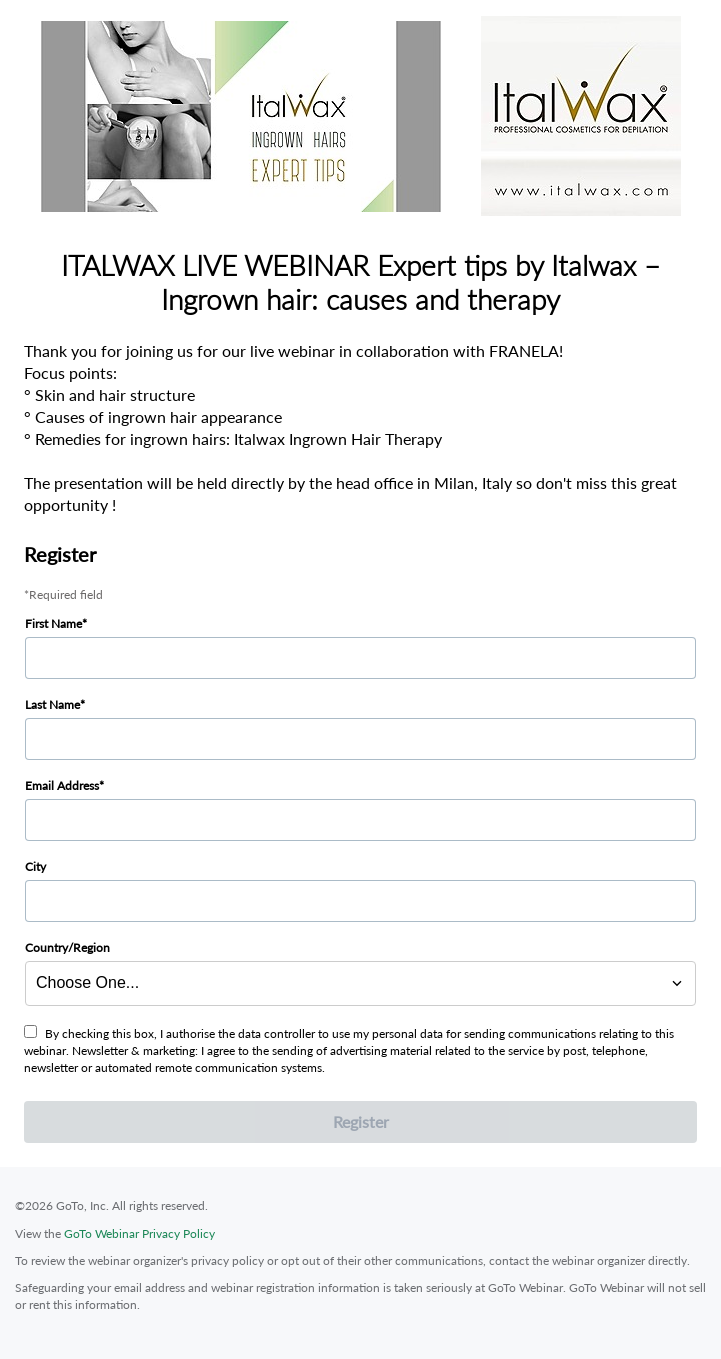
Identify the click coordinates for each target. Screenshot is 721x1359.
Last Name (52, 704)
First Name (53, 623)
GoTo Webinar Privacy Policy (139, 1233)
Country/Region (67, 947)
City (35, 866)
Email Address (62, 785)
